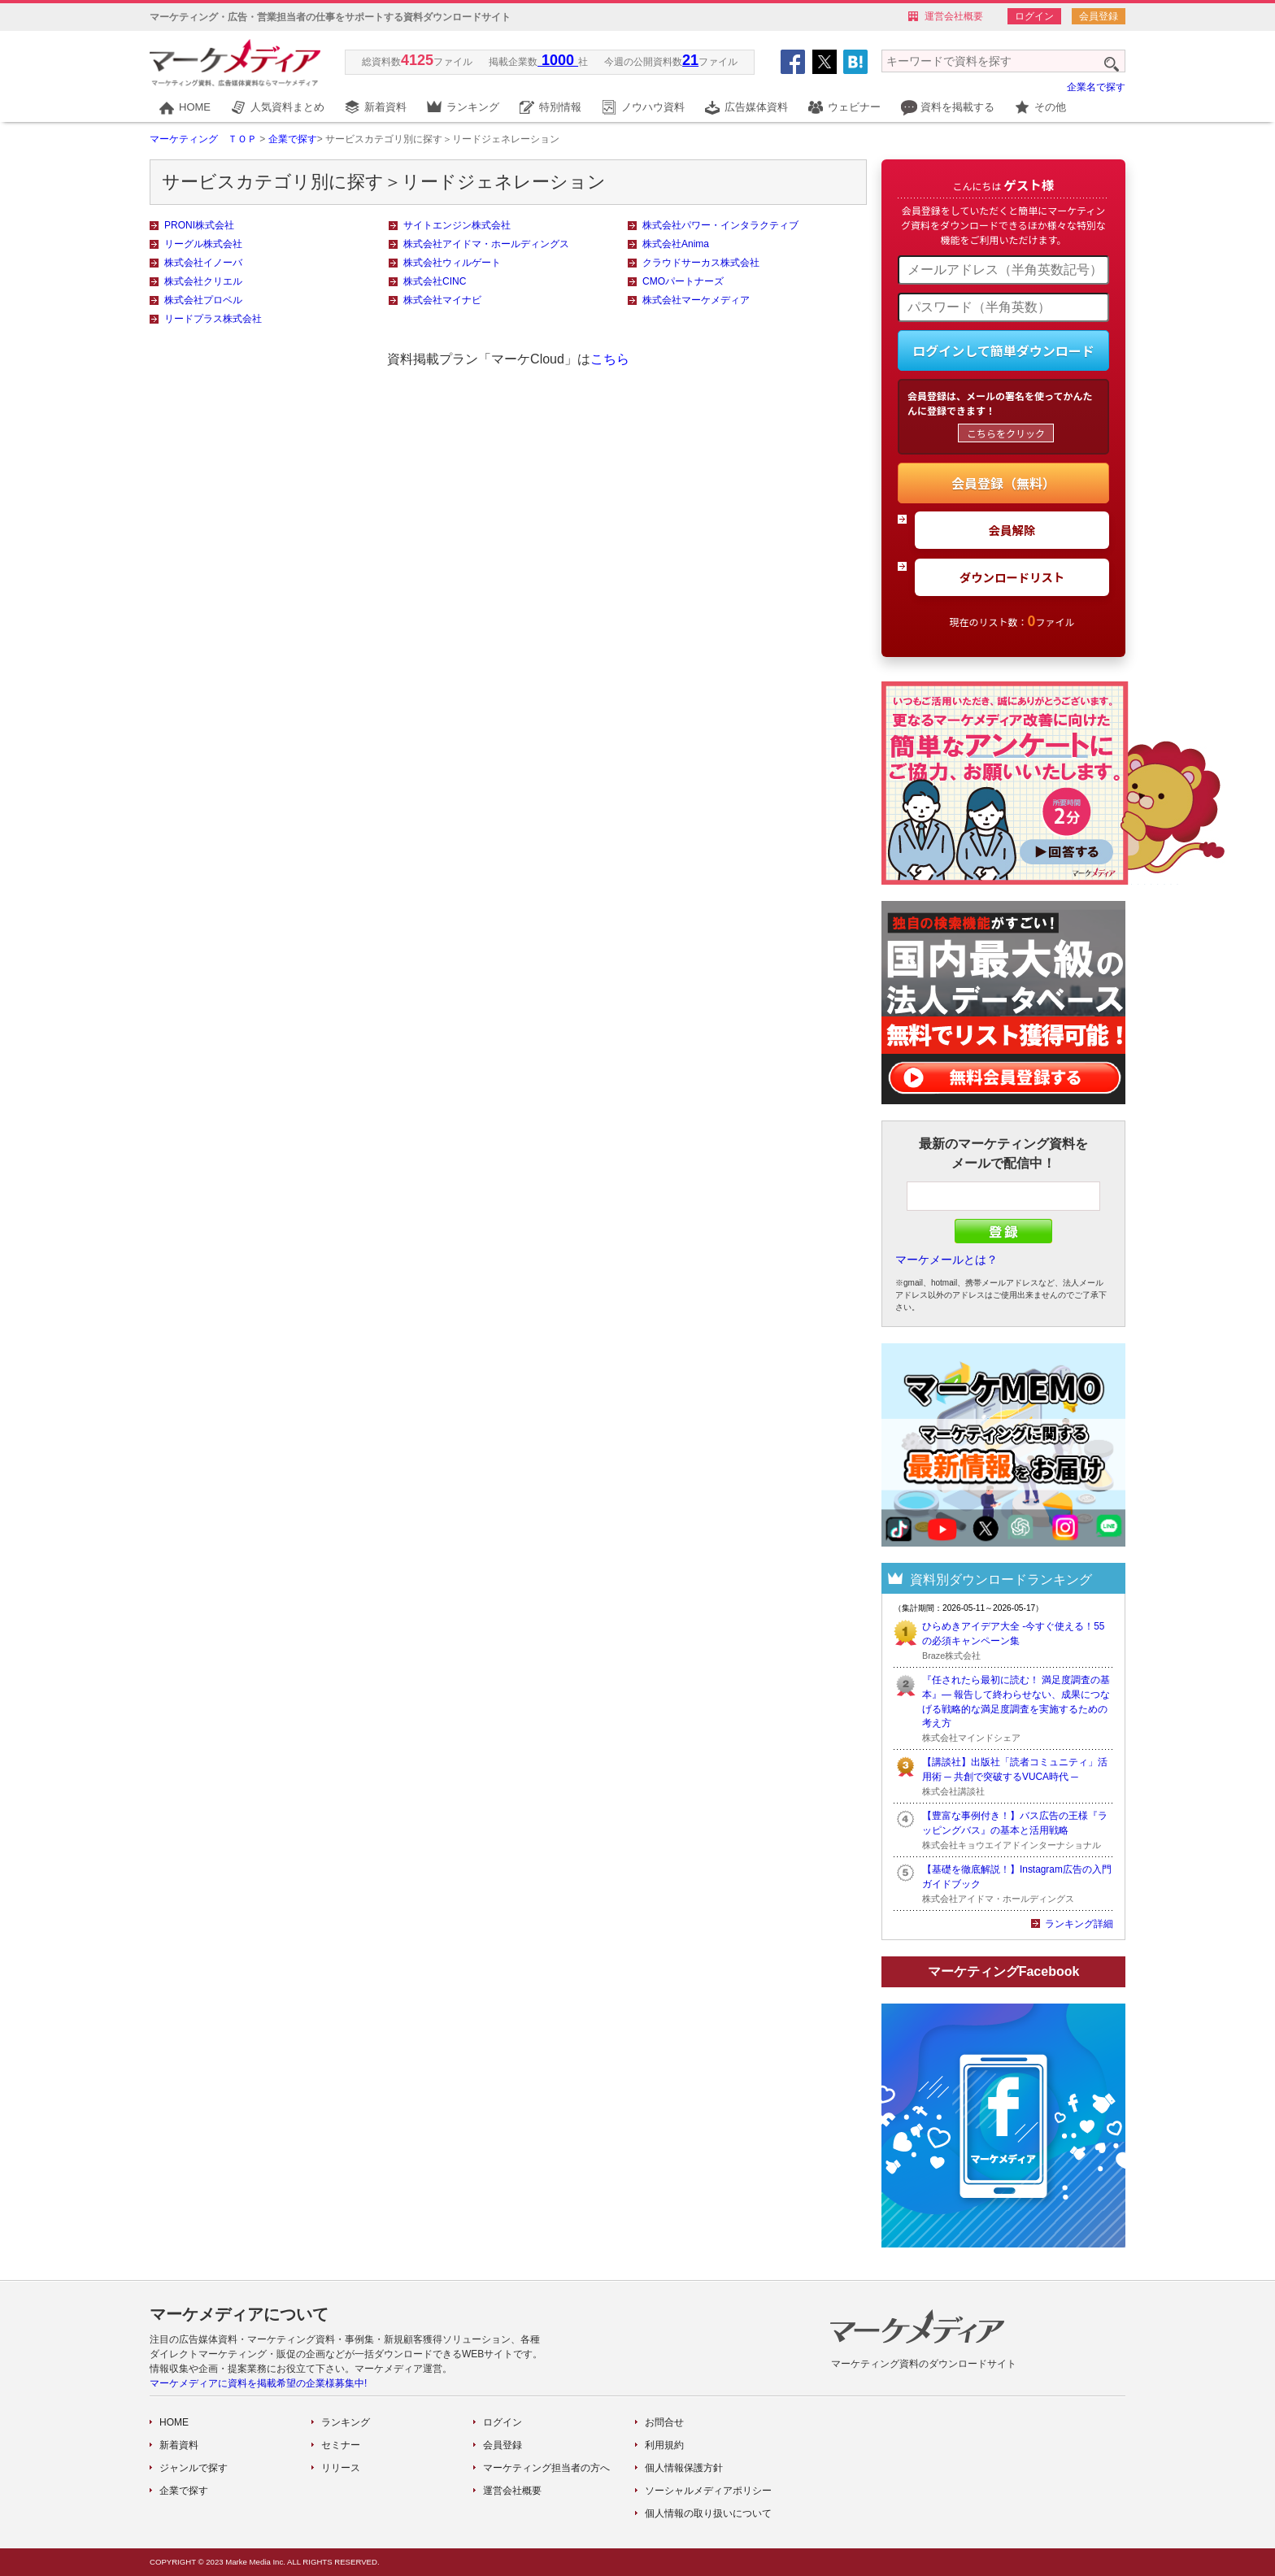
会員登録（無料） (1003, 483)
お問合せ (664, 2422)
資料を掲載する (957, 107)
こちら (609, 359)
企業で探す (292, 139)
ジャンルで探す (193, 2468)
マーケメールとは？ (946, 1259)
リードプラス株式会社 (213, 318)
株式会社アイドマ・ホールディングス (486, 244)
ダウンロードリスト (1012, 576)
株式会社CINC (434, 281)
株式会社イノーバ (203, 262)
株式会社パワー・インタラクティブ (720, 225)
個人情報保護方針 (684, 2468)
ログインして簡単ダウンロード (1003, 350)
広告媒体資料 (756, 107)
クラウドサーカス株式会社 (700, 262)
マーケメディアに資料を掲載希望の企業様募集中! (258, 2383)
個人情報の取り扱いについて (708, 2513)
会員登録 (1098, 16)
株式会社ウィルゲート (452, 262)
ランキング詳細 (1079, 1924)
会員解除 (1012, 529)
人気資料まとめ (287, 107)
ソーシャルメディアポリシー (708, 2490)
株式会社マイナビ (442, 300)
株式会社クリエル (203, 281)
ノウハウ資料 (653, 107)
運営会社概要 (954, 16)
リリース (340, 2468)
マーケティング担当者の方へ (546, 2468)
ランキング (472, 107)
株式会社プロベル (203, 300)
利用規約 (664, 2445)
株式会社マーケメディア (696, 300)
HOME (195, 107)
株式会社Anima (675, 244)
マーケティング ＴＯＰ (203, 139)
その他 (1050, 107)
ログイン (1034, 16)
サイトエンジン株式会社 (457, 225)
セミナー (340, 2445)
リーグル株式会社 (203, 244)
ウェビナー (854, 107)
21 (690, 60)
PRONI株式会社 (199, 225)
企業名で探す (1096, 87)
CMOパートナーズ (683, 281)
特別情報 (560, 107)
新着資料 (385, 107)
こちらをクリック (1006, 433)
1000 (557, 60)
